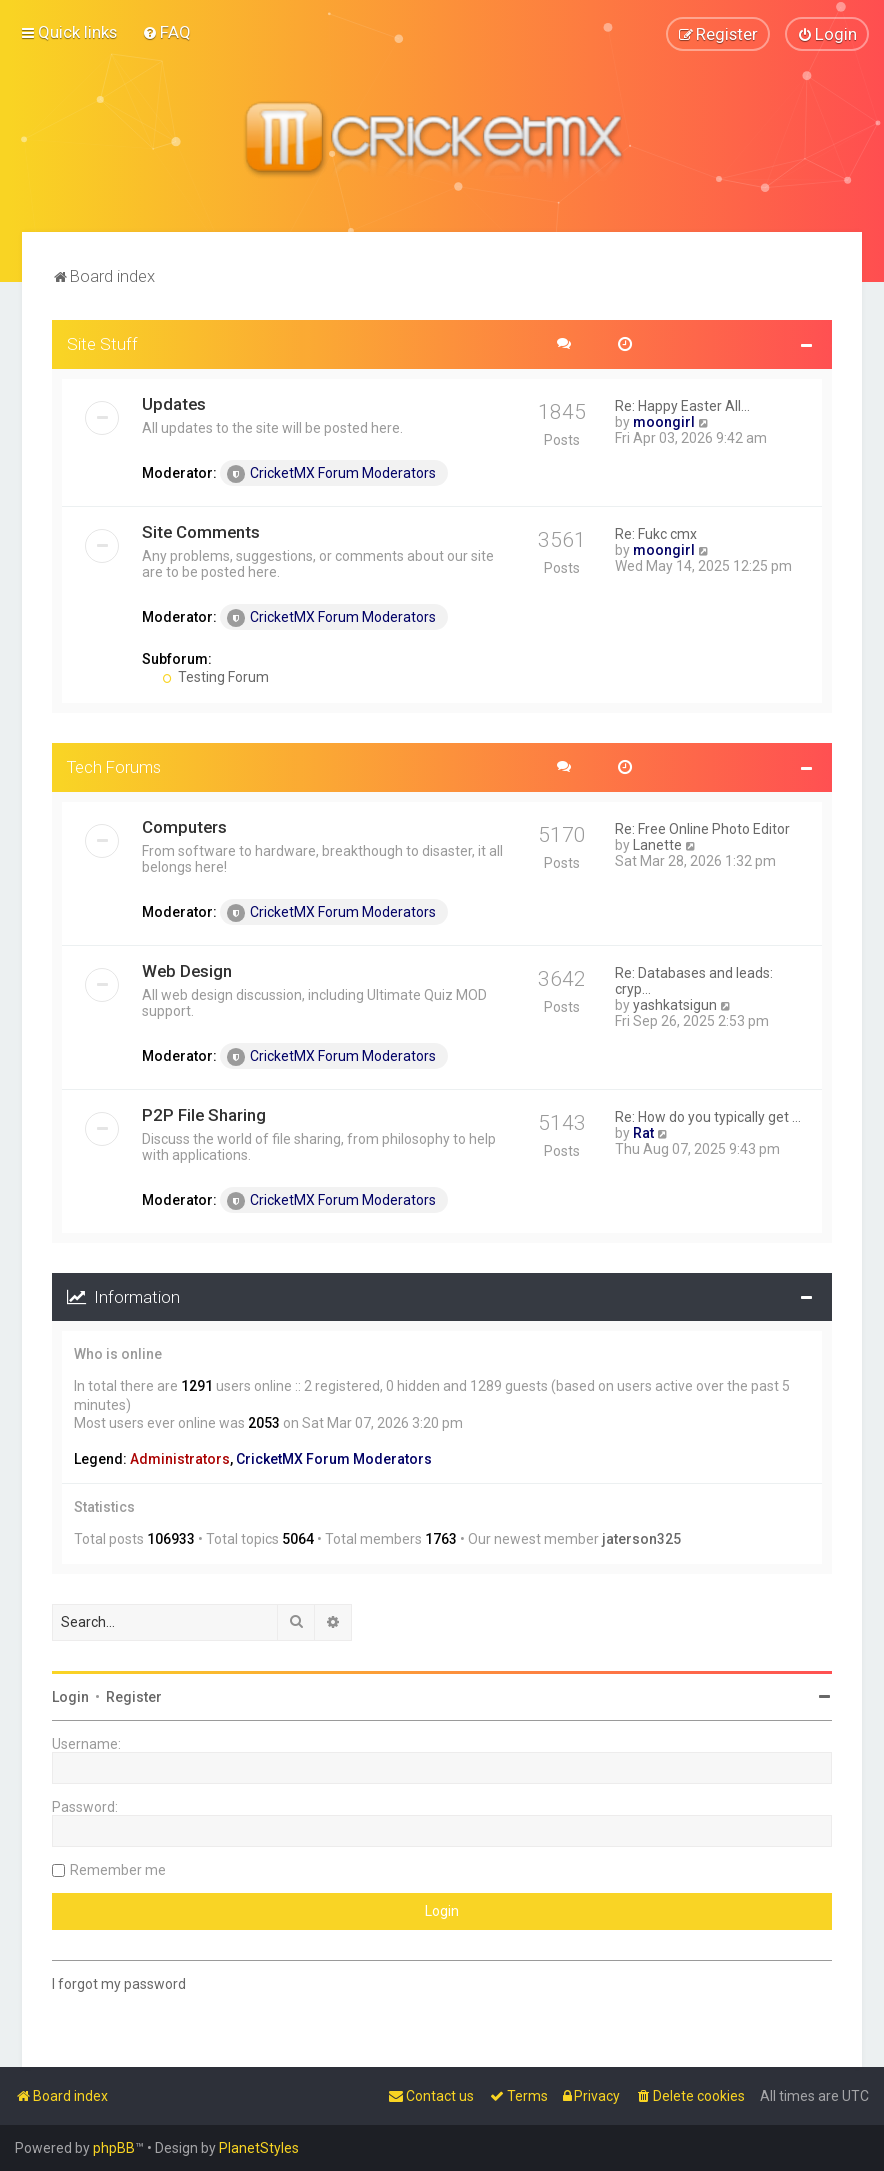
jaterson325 (641, 1539)
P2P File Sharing (204, 1114)
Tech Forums (114, 766)
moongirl (664, 421)
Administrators (180, 1458)
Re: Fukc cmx (656, 533)
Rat (643, 1132)
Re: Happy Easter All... (682, 405)
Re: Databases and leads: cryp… (694, 980)
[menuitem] (166, 32)
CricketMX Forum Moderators (331, 473)
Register (134, 1696)
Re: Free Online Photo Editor (702, 828)
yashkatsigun (675, 1004)
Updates (174, 403)
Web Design (187, 970)
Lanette (657, 844)
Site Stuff (102, 343)
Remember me (118, 1869)
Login (70, 1696)
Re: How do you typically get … (708, 1116)
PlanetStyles (259, 2148)
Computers (184, 826)
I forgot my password (119, 1983)
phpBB (114, 2148)
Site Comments (201, 531)
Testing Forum (215, 676)
